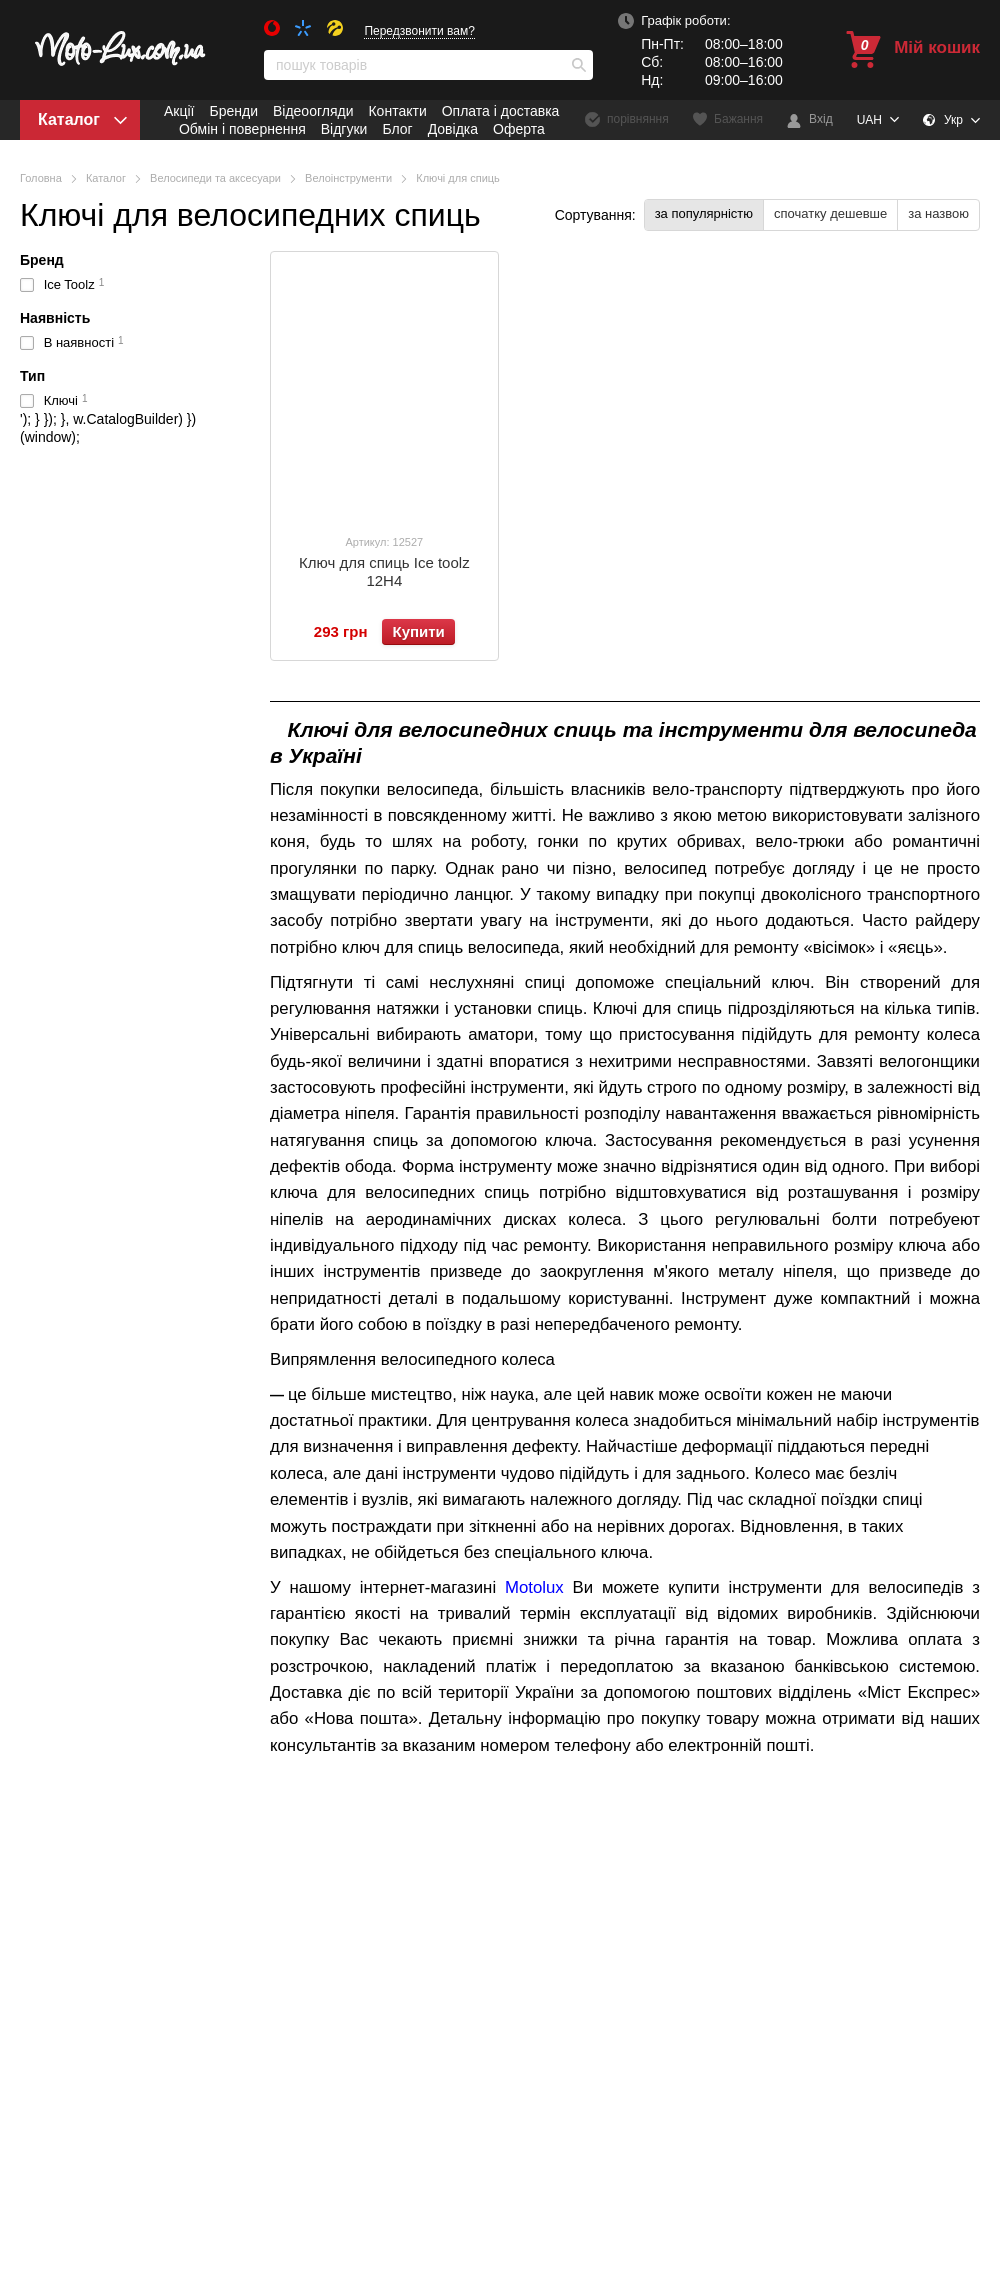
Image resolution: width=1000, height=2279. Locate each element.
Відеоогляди (313, 111)
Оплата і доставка (501, 111)
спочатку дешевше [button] (830, 213)
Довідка (453, 129)
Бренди (233, 111)
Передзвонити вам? (419, 31)
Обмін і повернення (242, 129)
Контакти (397, 111)
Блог (397, 129)
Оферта (519, 129)
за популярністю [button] (704, 213)
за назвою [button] (938, 213)
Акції (179, 111)
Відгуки (344, 129)
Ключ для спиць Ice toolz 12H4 (384, 571)
